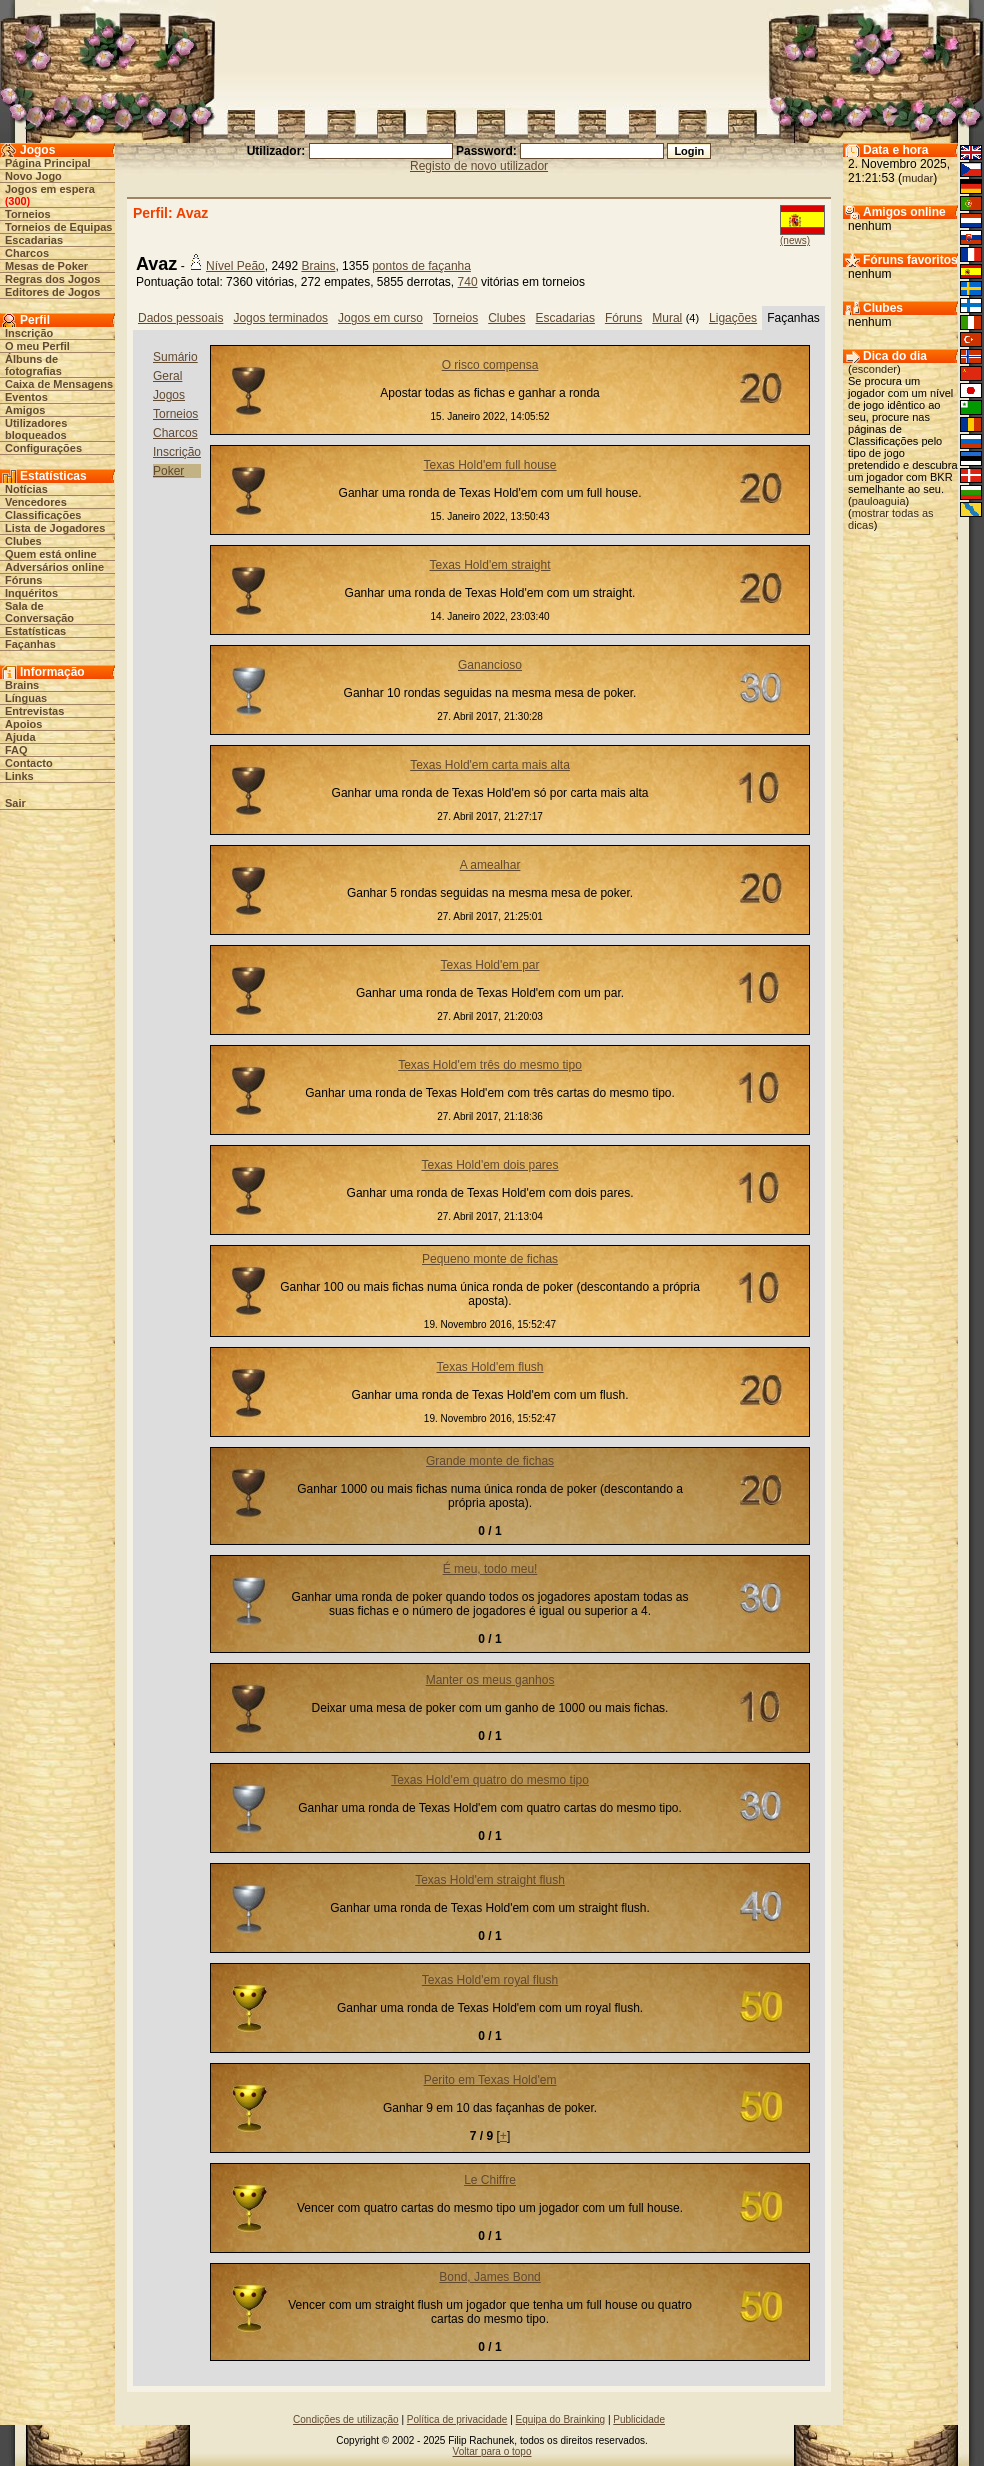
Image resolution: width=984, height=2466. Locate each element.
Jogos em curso (380, 318)
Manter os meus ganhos (490, 1680)
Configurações (43, 448)
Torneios (28, 214)
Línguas (26, 698)
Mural (667, 318)
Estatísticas (35, 631)
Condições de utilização (346, 2419)
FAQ (16, 750)
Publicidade (639, 2419)
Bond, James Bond (489, 2277)
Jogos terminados (280, 318)
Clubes (23, 541)
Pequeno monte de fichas (490, 1259)
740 (468, 282)
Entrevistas (34, 711)
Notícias (26, 489)
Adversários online (54, 567)
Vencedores (36, 502)
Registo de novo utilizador (479, 166)
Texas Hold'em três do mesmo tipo (490, 1065)
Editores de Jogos (52, 292)
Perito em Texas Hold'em (490, 2080)
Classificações (43, 515)
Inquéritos (31, 593)
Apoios (23, 724)
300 (17, 201)
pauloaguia (879, 501)
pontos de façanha (421, 266)
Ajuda (20, 737)
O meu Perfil (37, 346)
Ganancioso (490, 665)
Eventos (26, 397)
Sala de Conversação (39, 612)
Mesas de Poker (46, 266)
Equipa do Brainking (561, 2419)
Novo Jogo (33, 176)
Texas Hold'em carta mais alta (490, 765)
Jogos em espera (50, 189)
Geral (167, 376)
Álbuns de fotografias (33, 365)
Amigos (25, 410)
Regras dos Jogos (52, 279)
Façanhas (30, 644)
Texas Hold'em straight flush (490, 1880)
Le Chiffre (490, 2180)
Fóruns (23, 580)
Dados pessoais (180, 318)
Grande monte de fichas (490, 1461)
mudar (917, 178)
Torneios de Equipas (58, 227)
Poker (168, 471)
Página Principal (48, 163)
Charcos (27, 253)
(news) (795, 240)
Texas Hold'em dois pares (490, 1165)
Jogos (169, 395)
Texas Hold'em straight (490, 565)
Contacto (29, 763)
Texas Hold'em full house (490, 465)
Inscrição (29, 333)
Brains (22, 685)
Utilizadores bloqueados (36, 429)
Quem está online (51, 554)
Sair (15, 803)
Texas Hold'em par (490, 965)
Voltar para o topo (492, 2451)
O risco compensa (490, 365)
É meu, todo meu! (490, 1569)
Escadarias (34, 240)
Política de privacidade (457, 2419)
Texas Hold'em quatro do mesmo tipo (490, 1780)
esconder (874, 369)
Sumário (175, 357)
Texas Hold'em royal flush (490, 1980)
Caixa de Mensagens (59, 384)
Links (19, 776)
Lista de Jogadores (55, 528)
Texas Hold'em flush (490, 1367)
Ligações (733, 318)
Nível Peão (235, 266)
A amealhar (490, 865)
